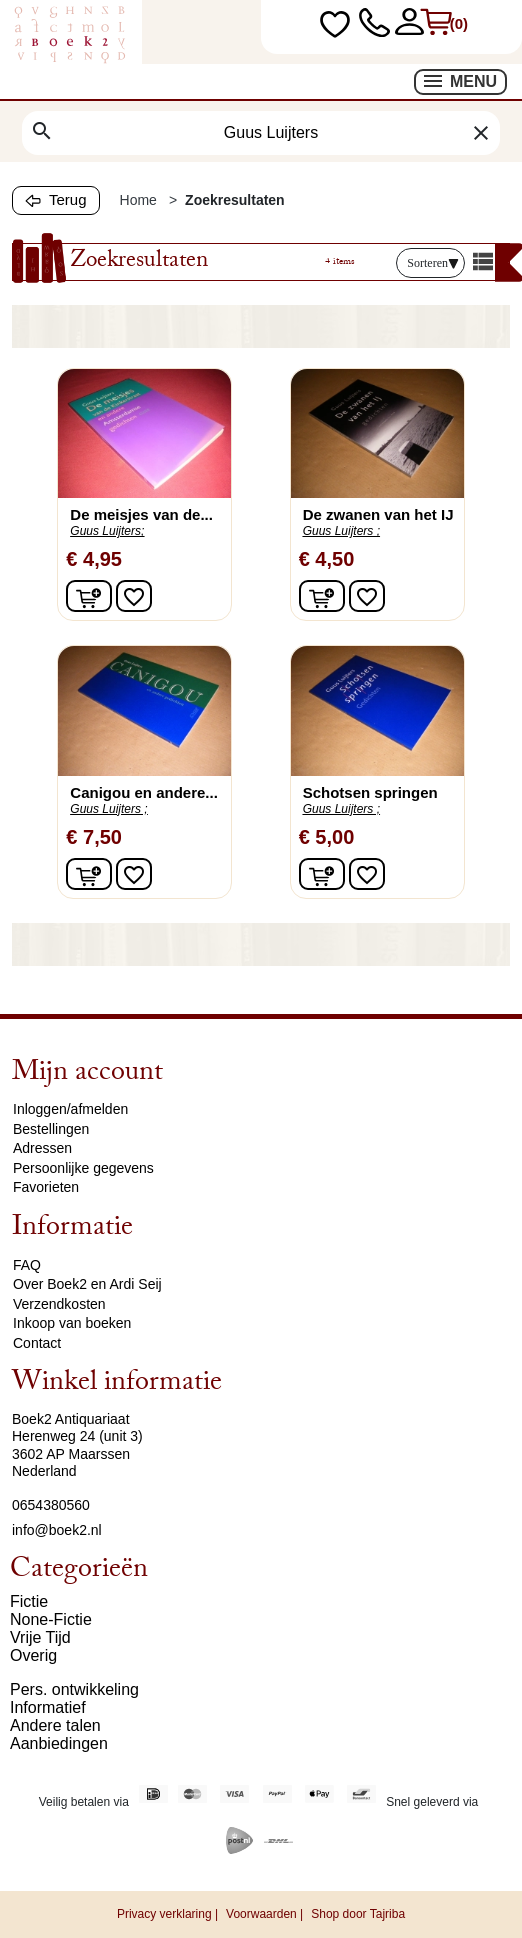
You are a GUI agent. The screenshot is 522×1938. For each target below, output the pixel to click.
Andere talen (55, 1725)
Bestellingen (51, 1129)
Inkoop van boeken (72, 1323)
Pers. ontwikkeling (74, 1689)
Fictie (29, 1601)
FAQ (27, 1265)
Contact (37, 1343)
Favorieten (46, 1187)
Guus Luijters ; (341, 531)
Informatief (48, 1707)
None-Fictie (51, 1619)
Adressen (42, 1148)
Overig (33, 1655)
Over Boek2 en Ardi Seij (87, 1284)
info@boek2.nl (57, 1530)
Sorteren (433, 263)
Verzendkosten (59, 1304)
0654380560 (51, 1505)
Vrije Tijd (40, 1637)
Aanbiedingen (59, 1743)
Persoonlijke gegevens (83, 1168)
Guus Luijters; (107, 531)
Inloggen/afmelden (70, 1109)
